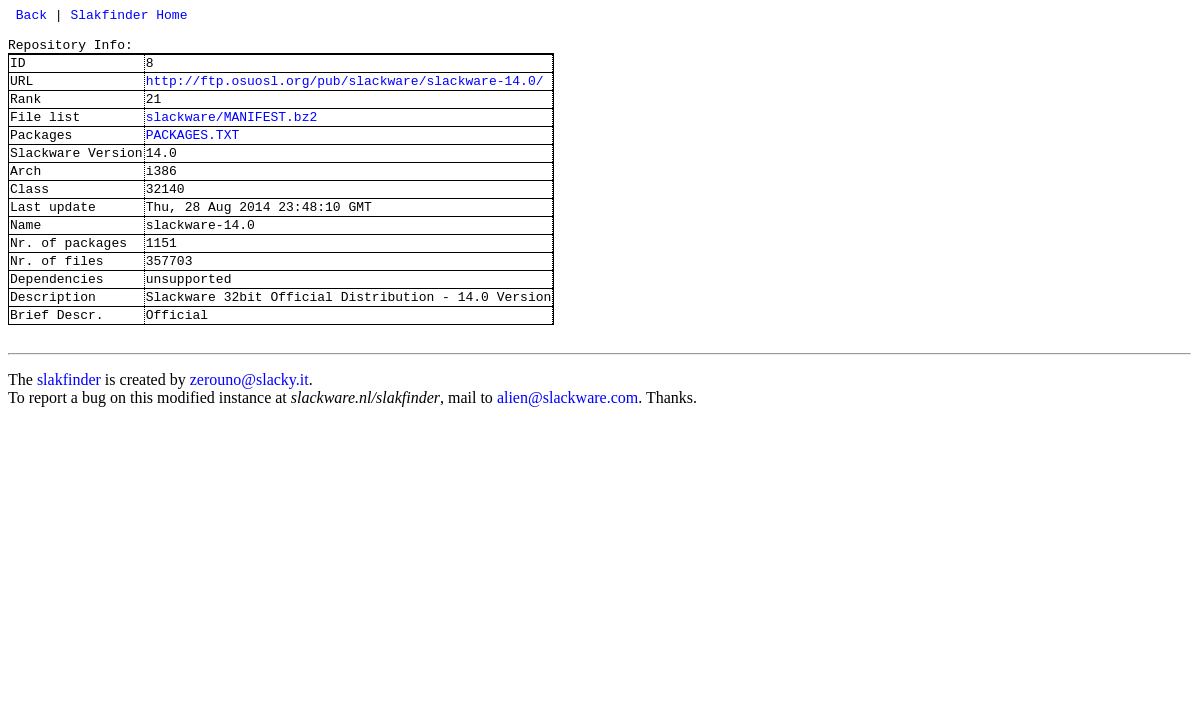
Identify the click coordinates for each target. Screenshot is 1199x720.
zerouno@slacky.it (249, 436)
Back (27, 17)
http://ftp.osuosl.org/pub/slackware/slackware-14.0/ (345, 95)
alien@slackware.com (567, 454)
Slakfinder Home (128, 17)
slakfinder (69, 436)
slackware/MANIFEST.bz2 (232, 137)
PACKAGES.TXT (193, 158)
